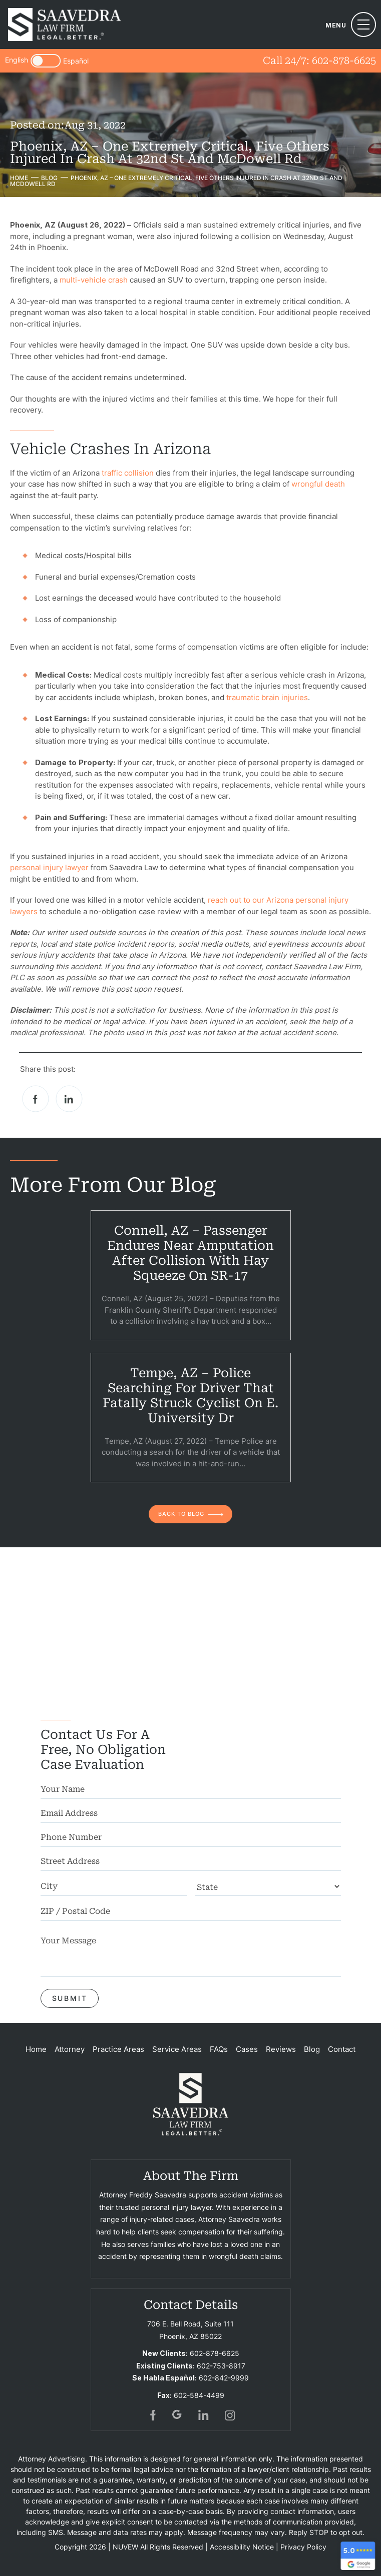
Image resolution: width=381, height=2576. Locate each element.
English (16, 60)
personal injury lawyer (49, 867)
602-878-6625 (344, 61)
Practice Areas (118, 2049)
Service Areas (177, 2049)
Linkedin (69, 1099)
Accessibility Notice (242, 2546)
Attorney (70, 2049)
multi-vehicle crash (94, 280)
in (203, 2414)
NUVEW (125, 2546)
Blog (312, 2049)
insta (229, 2414)
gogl (177, 2414)
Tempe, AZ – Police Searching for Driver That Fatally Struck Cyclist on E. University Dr (190, 1395)
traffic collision (128, 473)
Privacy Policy (303, 2546)
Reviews (281, 2049)
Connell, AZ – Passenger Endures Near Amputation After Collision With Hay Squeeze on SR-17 (190, 1253)
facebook (36, 1099)
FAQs (219, 2049)
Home (36, 2049)
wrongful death (318, 484)
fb (151, 2414)
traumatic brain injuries (267, 697)
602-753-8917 (221, 2365)
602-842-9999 (224, 2377)
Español (76, 61)
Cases (247, 2049)
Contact (341, 2049)
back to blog (181, 1513)
